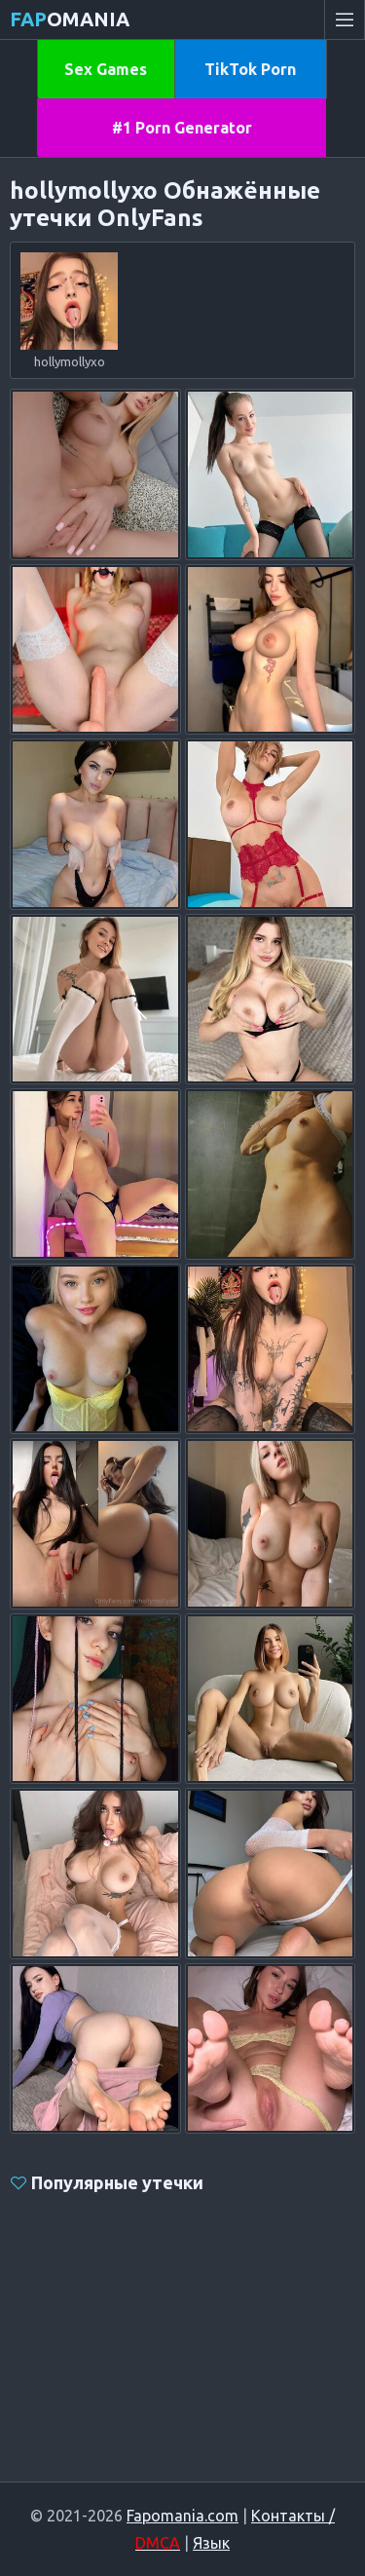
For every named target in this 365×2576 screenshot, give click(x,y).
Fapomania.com (182, 2515)
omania (69, 19)
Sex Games (105, 69)
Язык (211, 2543)
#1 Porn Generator (182, 127)
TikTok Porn (250, 69)
